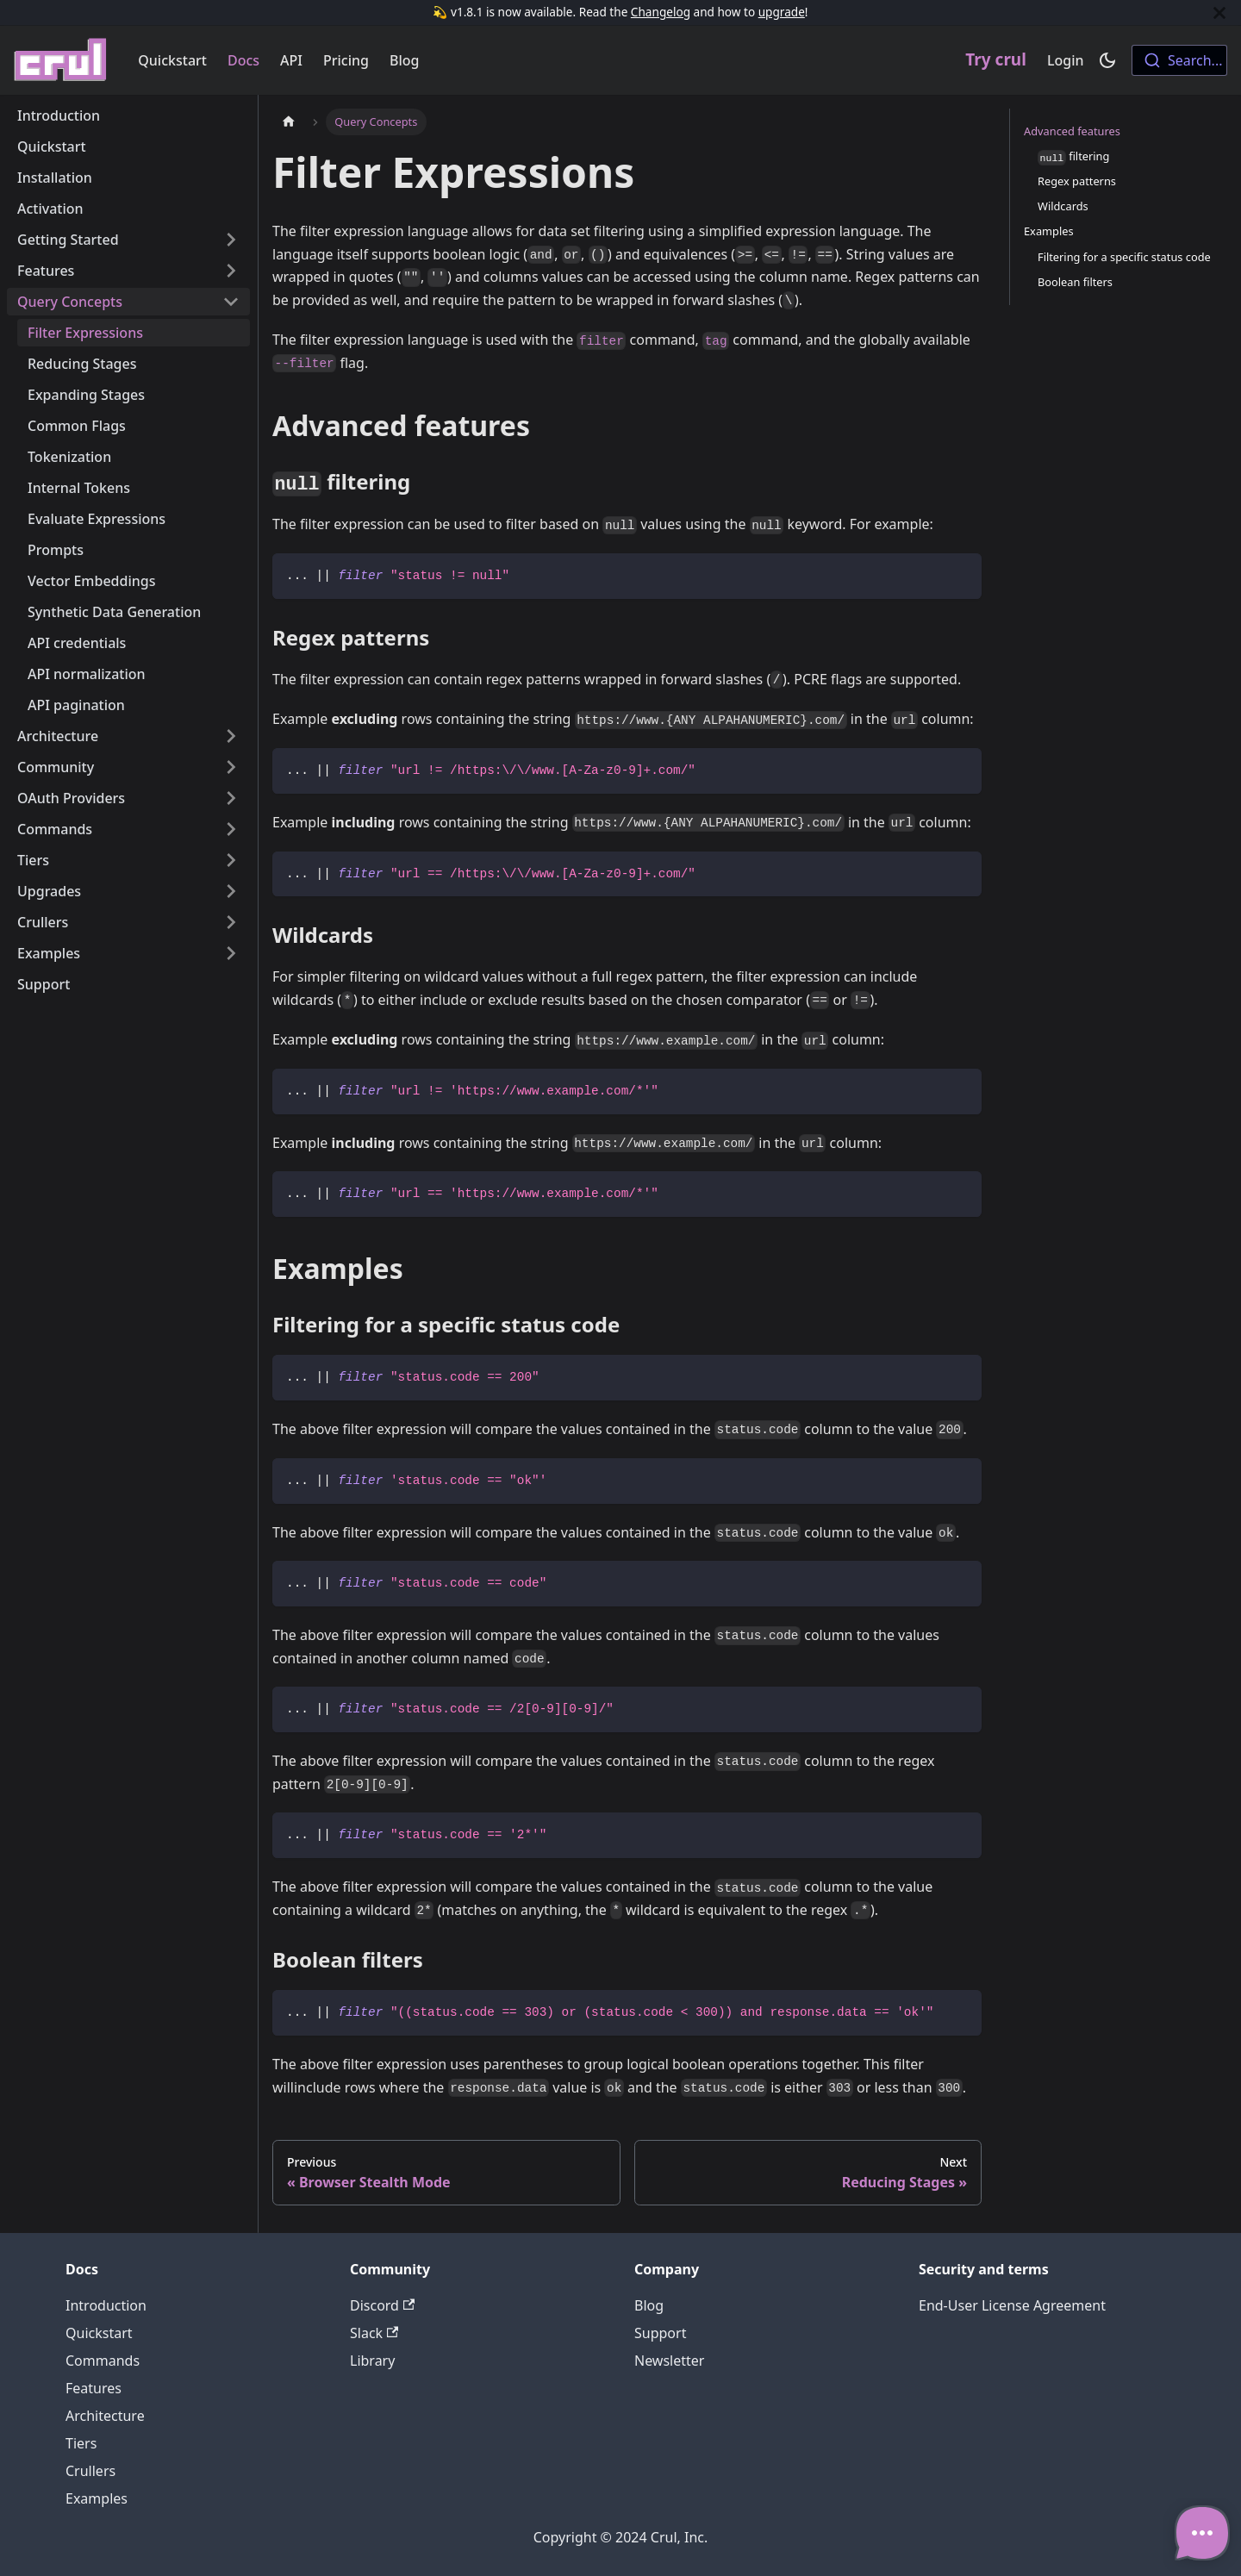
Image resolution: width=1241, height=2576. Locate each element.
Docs (243, 60)
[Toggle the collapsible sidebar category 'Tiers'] (231, 860)
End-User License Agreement (1012, 2305)
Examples (48, 953)
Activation (50, 208)
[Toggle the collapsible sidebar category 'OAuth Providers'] (231, 798)
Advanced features (1072, 131)
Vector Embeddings (91, 580)
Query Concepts (69, 301)
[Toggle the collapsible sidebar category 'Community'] (231, 767)
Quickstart (172, 60)
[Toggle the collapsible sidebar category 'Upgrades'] (231, 891)
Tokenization (69, 456)
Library (372, 2360)
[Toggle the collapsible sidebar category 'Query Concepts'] (231, 301)
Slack (374, 2332)
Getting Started (68, 239)
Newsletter (669, 2360)
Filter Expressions (85, 332)
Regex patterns (1077, 181)
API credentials (77, 642)
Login (1065, 60)
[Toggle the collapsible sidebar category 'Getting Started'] (231, 239)
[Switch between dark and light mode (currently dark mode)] (1107, 60)
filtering (1073, 156)
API (291, 60)
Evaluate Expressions (96, 518)
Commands (54, 829)
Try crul (995, 59)
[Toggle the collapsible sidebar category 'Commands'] (231, 829)
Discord (382, 2305)
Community (55, 767)
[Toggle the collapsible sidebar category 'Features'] (231, 270)
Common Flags (77, 425)
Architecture (57, 736)
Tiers (33, 860)
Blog (404, 60)
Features (45, 270)
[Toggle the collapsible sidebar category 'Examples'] (231, 953)
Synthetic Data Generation (114, 611)
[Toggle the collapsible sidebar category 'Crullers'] (231, 922)
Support (43, 984)
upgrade (781, 11)
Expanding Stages (86, 394)
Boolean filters (1075, 282)
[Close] (1219, 12)
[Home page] (288, 122)
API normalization (87, 673)
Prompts (56, 549)
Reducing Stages (82, 363)
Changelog (660, 11)
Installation (54, 177)
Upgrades (49, 891)
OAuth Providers (71, 798)
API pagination (76, 704)
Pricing (346, 60)
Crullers (42, 922)
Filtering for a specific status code (1124, 257)
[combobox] (1179, 60)
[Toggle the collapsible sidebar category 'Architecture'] (231, 736)
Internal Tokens (79, 487)
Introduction (58, 115)
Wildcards (1063, 206)
